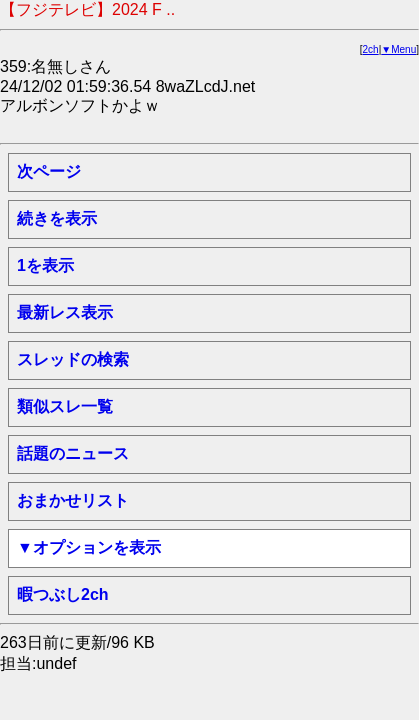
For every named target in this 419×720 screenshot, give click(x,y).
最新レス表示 (65, 312)
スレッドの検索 (73, 359)
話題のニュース (73, 453)
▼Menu (398, 49)
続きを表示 (57, 218)
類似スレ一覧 (65, 406)
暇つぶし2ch (63, 594)
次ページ (49, 171)
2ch (371, 49)
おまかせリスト (73, 500)
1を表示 (45, 265)
